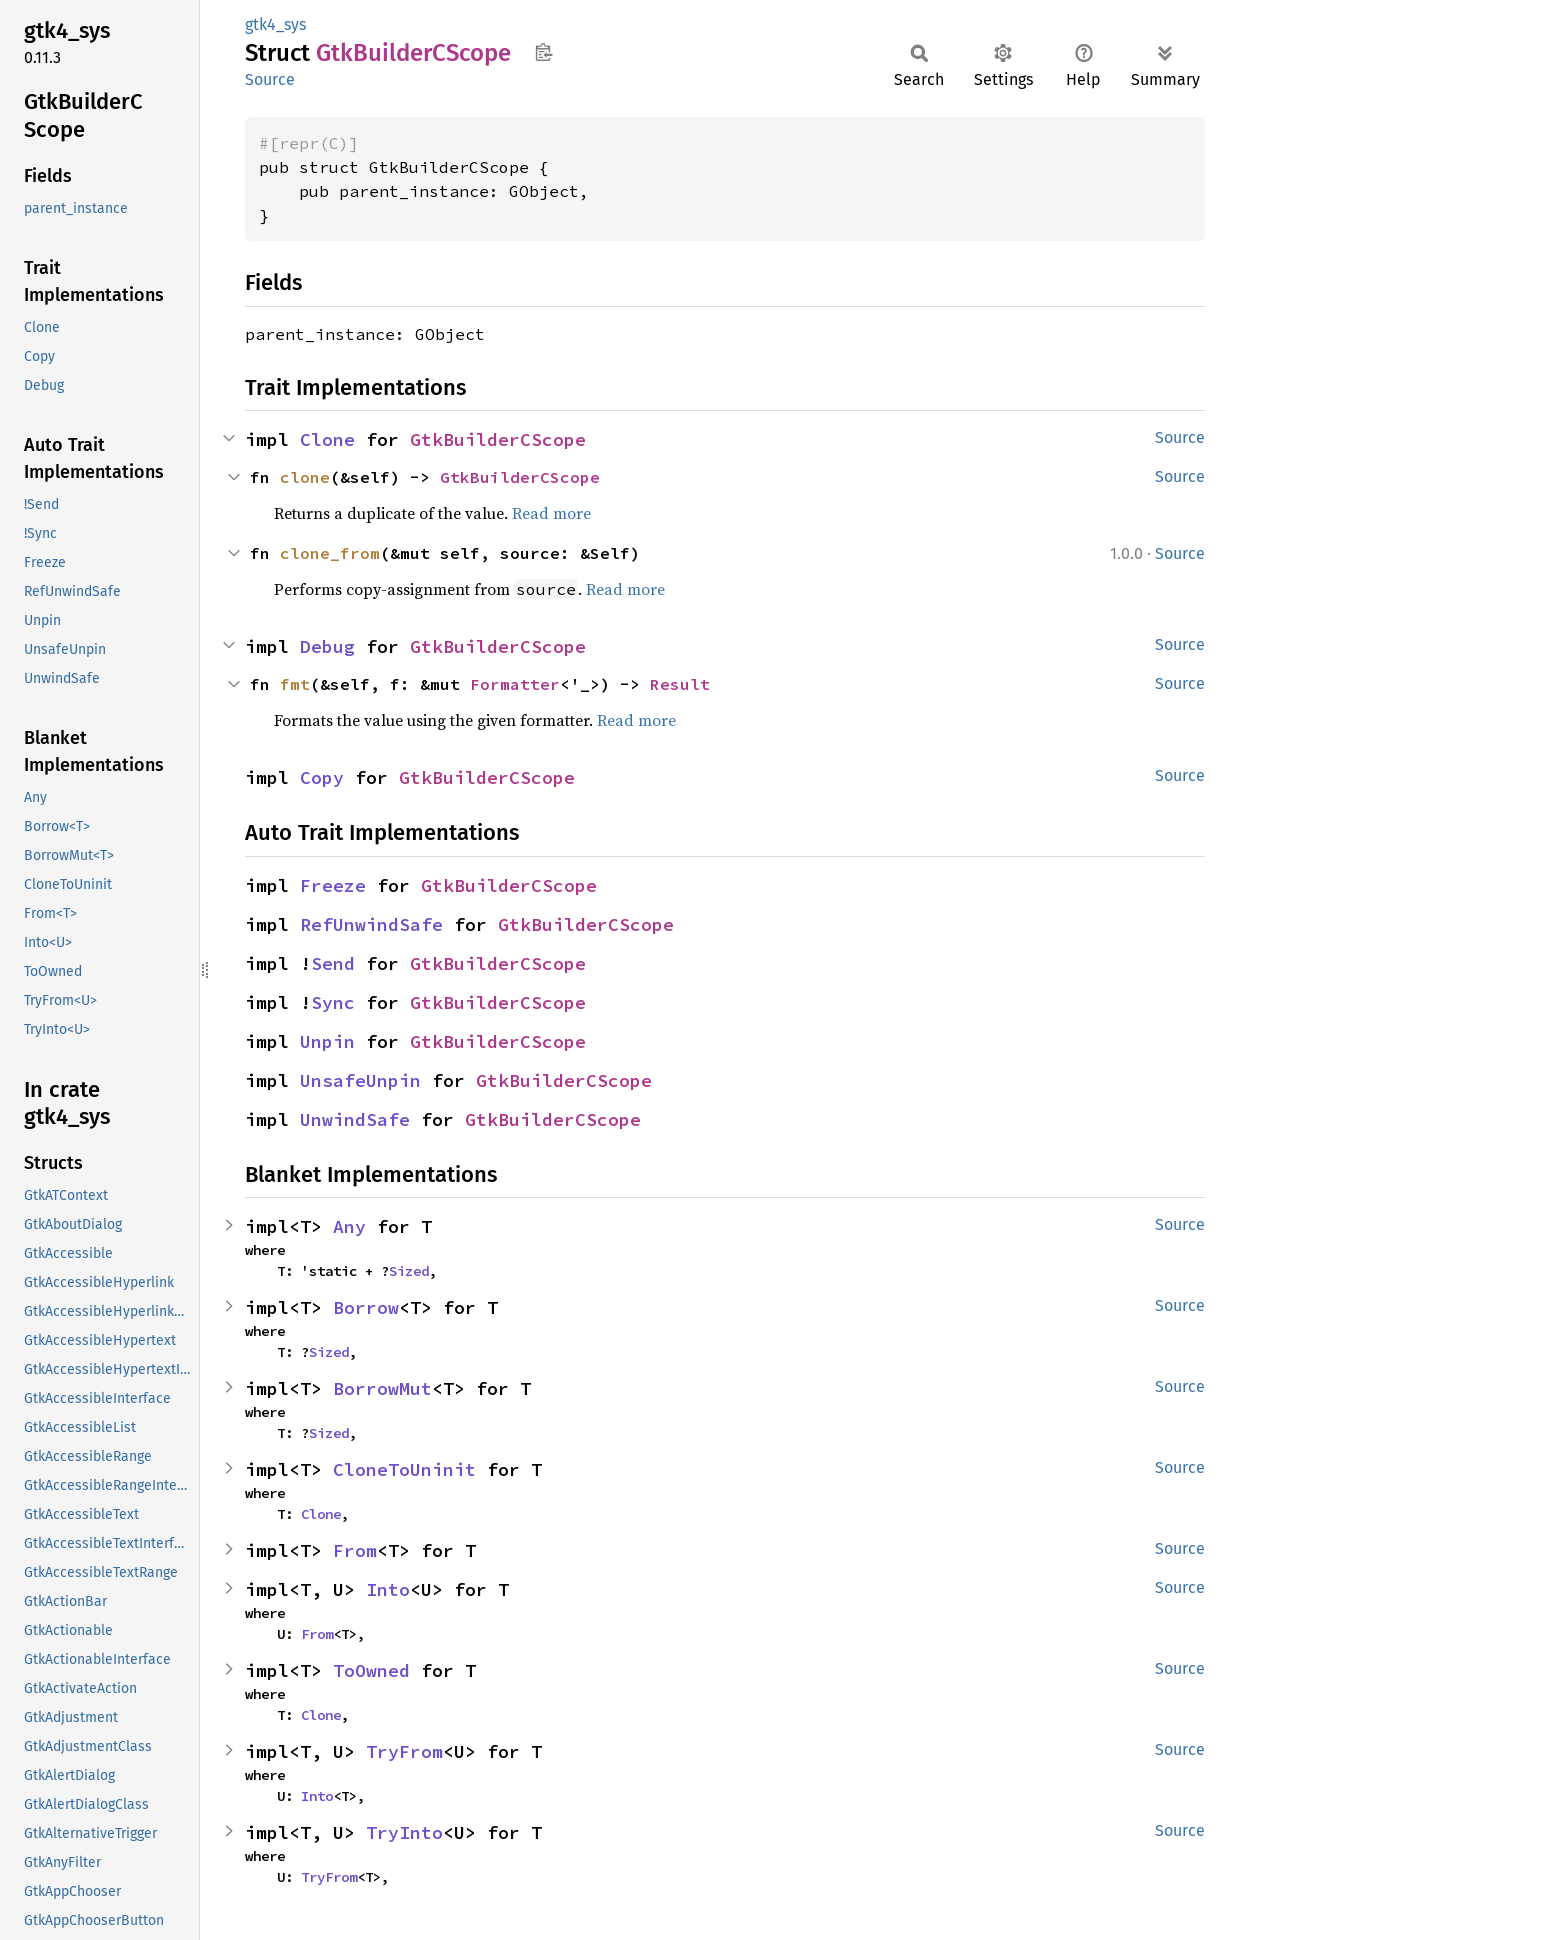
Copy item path (543, 52)
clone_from (330, 553)
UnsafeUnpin (360, 1080)
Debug (327, 646)
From (355, 1550)
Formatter (515, 684)
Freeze (333, 885)
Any (349, 1226)
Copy (322, 777)
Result (680, 684)
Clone (327, 439)
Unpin (327, 1041)
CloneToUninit (404, 1469)
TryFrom (404, 1751)
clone (305, 477)
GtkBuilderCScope (498, 439)
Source (270, 79)
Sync (333, 1002)
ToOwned (371, 1670)
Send (333, 963)
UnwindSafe (355, 1119)
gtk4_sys (275, 24)
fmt (295, 684)
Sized (409, 1271)
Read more (551, 513)
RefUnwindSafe (371, 924)
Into (388, 1589)
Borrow (366, 1307)
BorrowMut (382, 1388)
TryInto (404, 1832)
